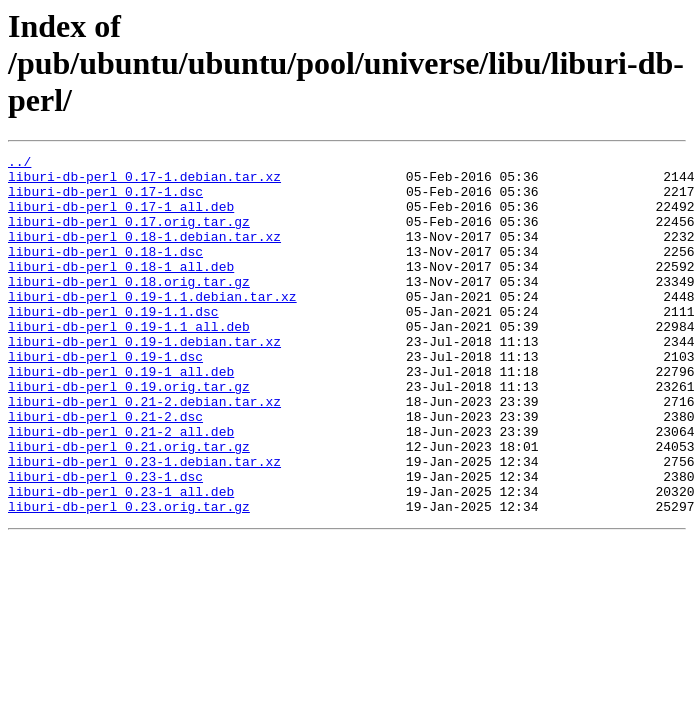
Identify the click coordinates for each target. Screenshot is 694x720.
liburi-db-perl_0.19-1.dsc (105, 398)
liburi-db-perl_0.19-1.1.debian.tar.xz (152, 326)
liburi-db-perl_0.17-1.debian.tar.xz (144, 182)
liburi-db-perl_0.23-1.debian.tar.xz (144, 524)
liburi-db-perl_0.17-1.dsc (105, 200)
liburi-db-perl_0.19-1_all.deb (121, 416)
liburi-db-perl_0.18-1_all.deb (121, 290)
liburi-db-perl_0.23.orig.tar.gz (129, 578)
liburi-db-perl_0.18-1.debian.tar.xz (144, 254)
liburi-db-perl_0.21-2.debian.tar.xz (144, 452)
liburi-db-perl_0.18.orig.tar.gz (129, 308)
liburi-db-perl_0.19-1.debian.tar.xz (144, 380)
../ (19, 164)
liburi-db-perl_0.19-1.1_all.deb (129, 362)
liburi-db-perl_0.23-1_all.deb (121, 560)
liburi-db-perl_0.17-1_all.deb (121, 218)
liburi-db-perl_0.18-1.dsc (105, 272)
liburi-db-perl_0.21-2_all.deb (121, 488)
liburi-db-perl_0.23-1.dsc (105, 542)
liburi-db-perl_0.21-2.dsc (105, 470)
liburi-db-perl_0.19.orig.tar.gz (129, 434)
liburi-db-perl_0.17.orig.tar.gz (129, 236)
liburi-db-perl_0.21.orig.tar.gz (129, 506)
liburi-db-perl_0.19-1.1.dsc (113, 344)
